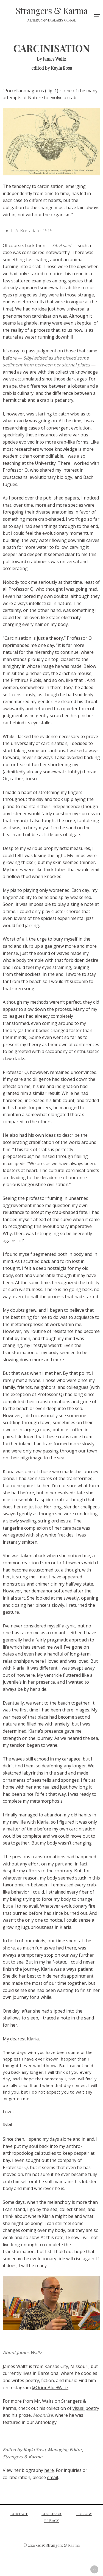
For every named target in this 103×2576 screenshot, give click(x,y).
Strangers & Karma (52, 14)
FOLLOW (84, 2513)
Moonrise (43, 2415)
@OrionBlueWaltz (50, 2388)
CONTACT (19, 2513)
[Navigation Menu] (97, 14)
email (52, 2477)
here (49, 2470)
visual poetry (86, 2408)
